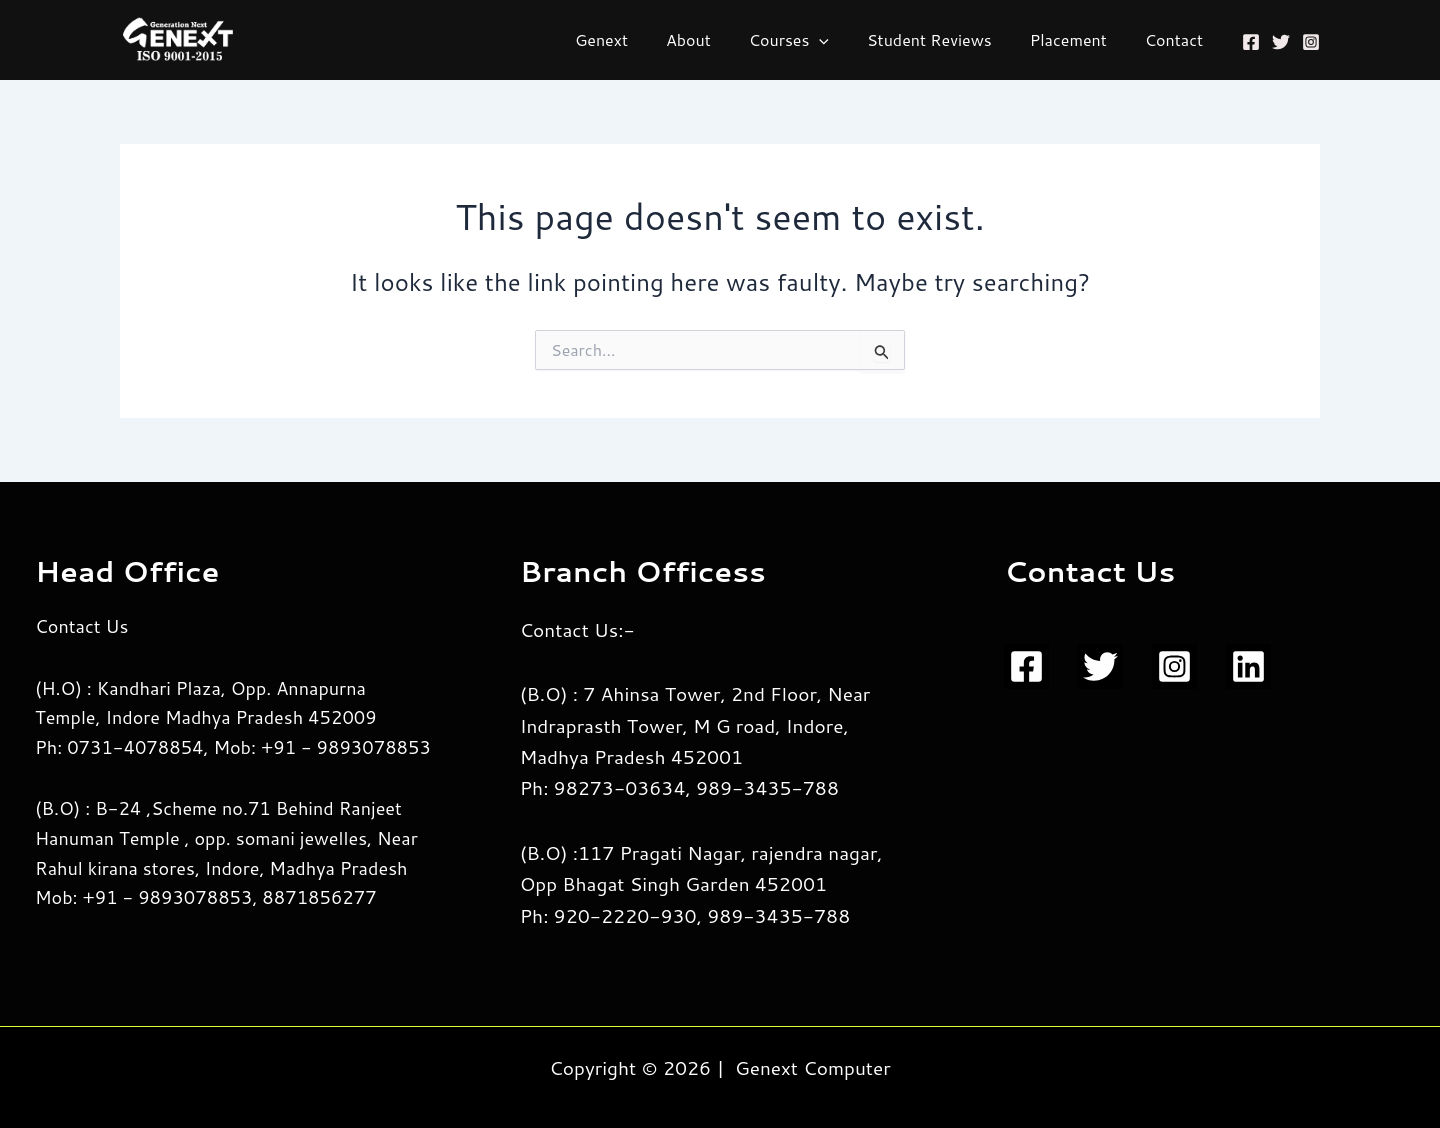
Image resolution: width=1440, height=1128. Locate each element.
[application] (840, 40)
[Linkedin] (1248, 666)
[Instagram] (1311, 42)
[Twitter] (1281, 42)
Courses (810, 40)
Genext (634, 39)
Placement (1077, 39)
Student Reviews (944, 39)
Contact (1177, 39)
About (715, 39)
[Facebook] (1251, 42)
